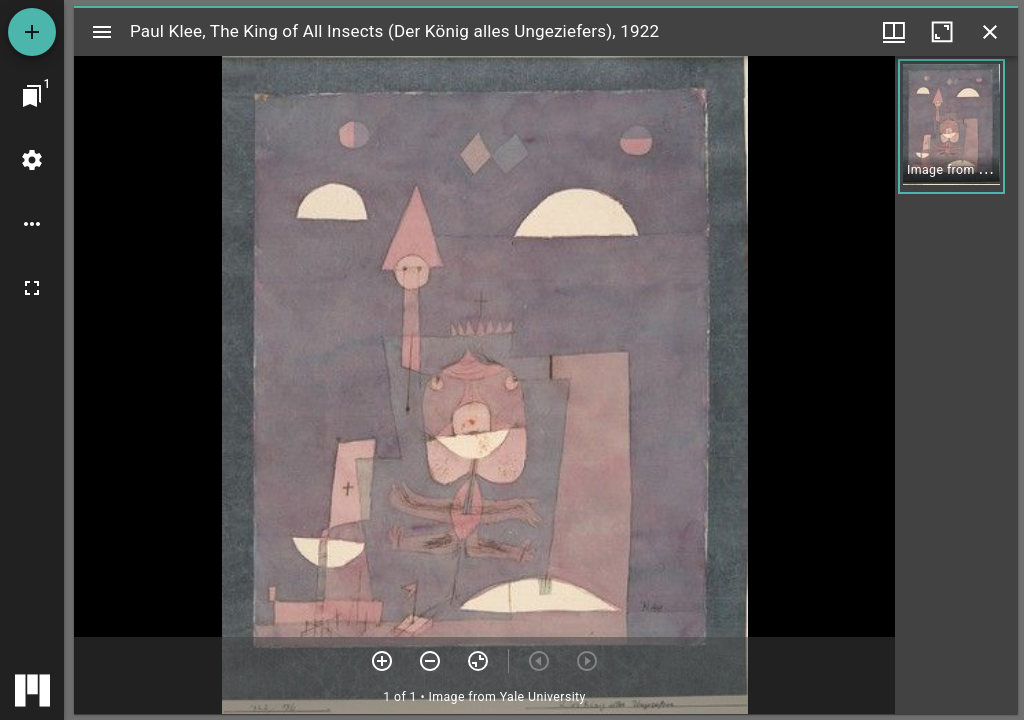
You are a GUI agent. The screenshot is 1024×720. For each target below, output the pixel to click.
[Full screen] (32, 288)
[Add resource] (32, 32)
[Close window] (990, 32)
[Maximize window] (942, 32)
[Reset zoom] (478, 661)
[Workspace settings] (32, 160)
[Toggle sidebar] (102, 32)
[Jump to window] (32, 96)
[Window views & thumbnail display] (894, 32)
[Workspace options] (32, 224)
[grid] (956, 385)
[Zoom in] (382, 661)
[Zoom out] (430, 661)
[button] (951, 126)
